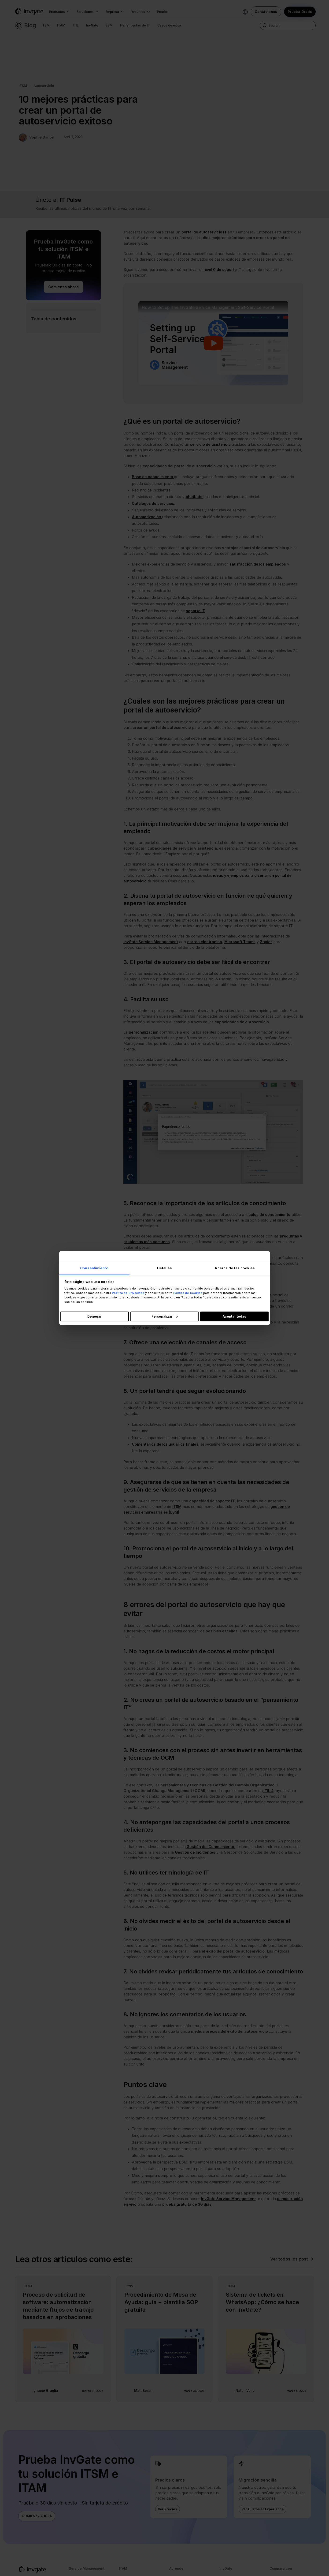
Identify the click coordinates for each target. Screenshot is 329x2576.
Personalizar (165, 1316)
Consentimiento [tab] (94, 1268)
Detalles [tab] (164, 1268)
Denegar (94, 1316)
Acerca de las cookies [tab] (234, 1268)
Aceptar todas (234, 1316)
